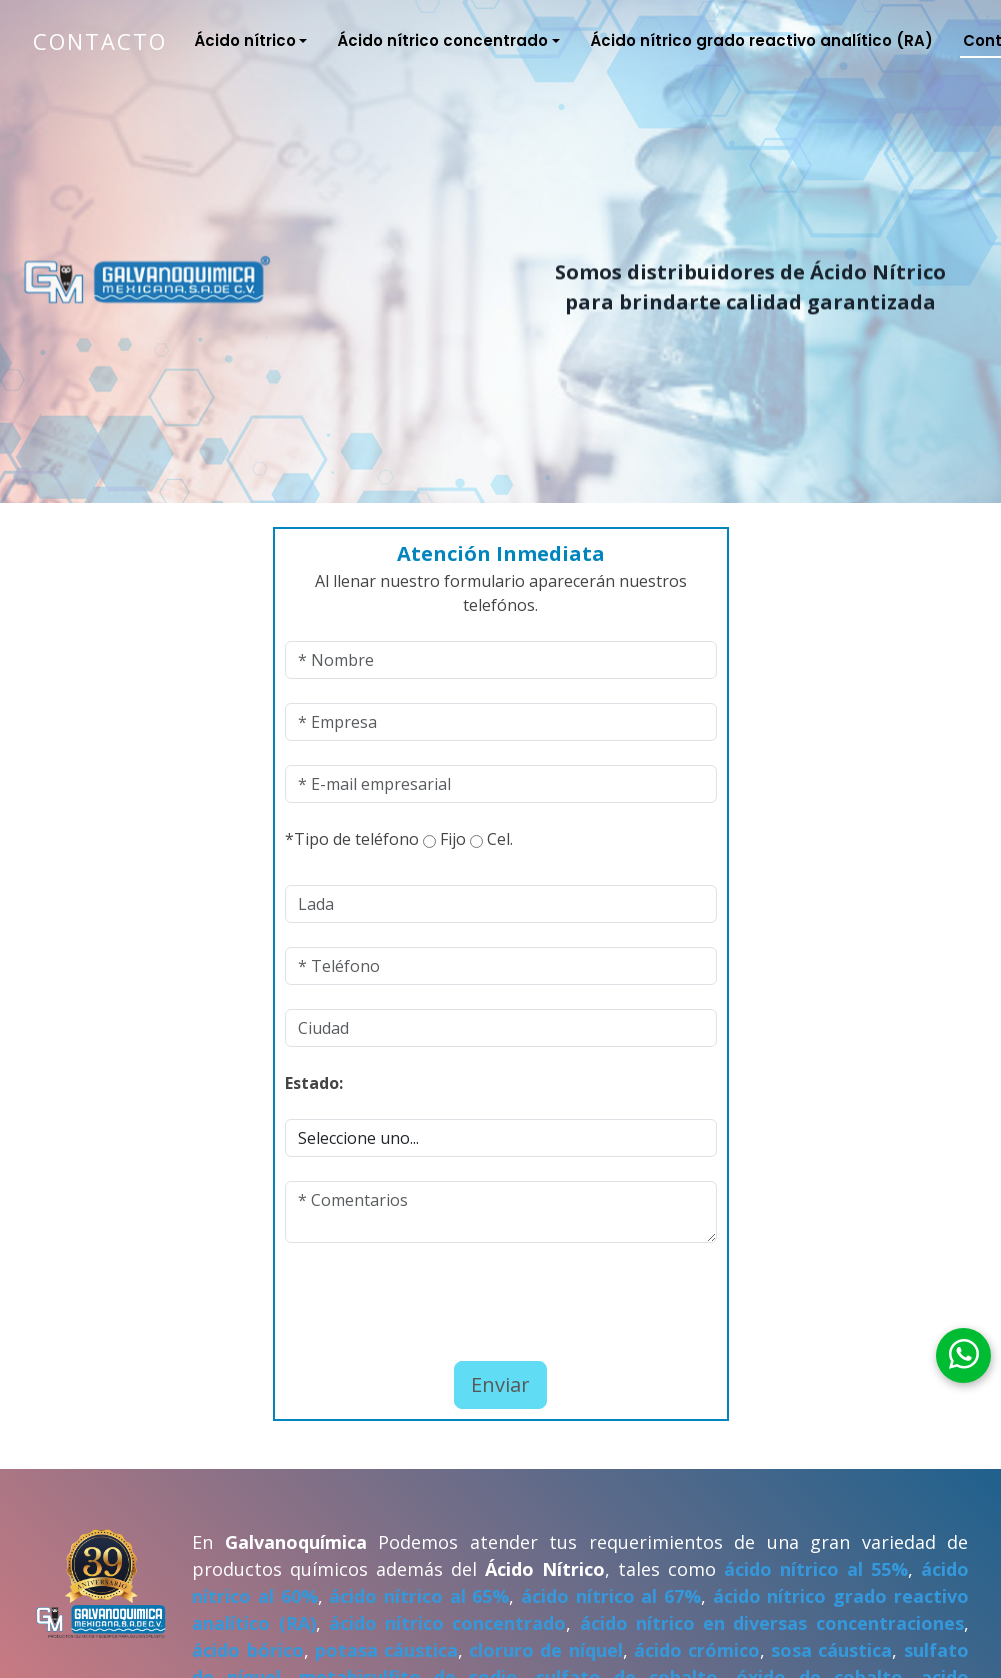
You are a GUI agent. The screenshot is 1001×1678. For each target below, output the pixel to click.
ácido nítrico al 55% (816, 1569)
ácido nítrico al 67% (611, 1596)
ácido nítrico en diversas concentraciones (772, 1623)
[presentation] (402, 1297)
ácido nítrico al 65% (419, 1596)
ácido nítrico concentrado (447, 1623)
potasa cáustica (386, 1650)
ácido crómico (697, 1650)
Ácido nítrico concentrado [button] (442, 40)
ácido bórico (247, 1650)
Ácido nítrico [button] (245, 40)
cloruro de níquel (545, 1650)
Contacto (100, 41)
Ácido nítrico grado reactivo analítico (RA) (761, 40)
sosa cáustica (831, 1650)
